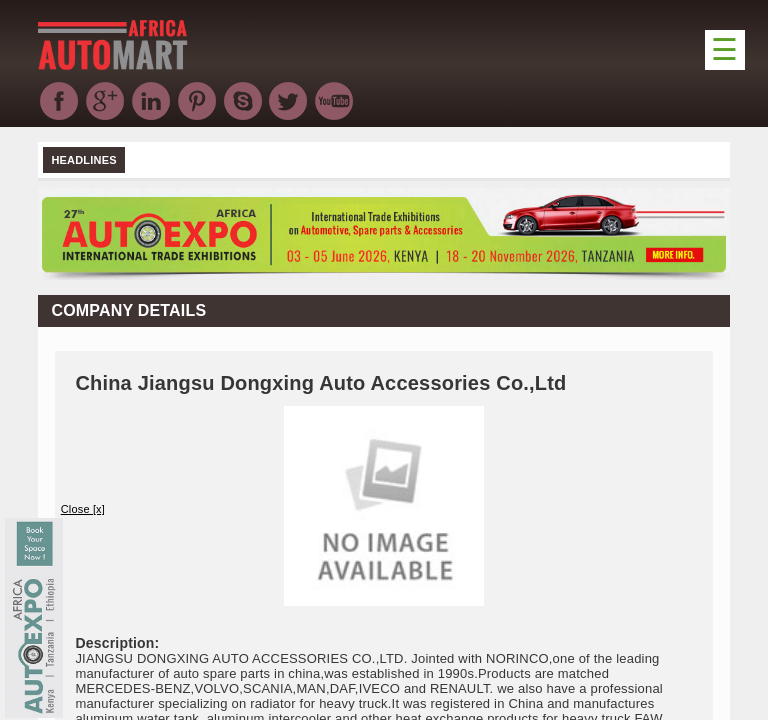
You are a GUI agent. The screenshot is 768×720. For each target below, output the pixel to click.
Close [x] (83, 509)
